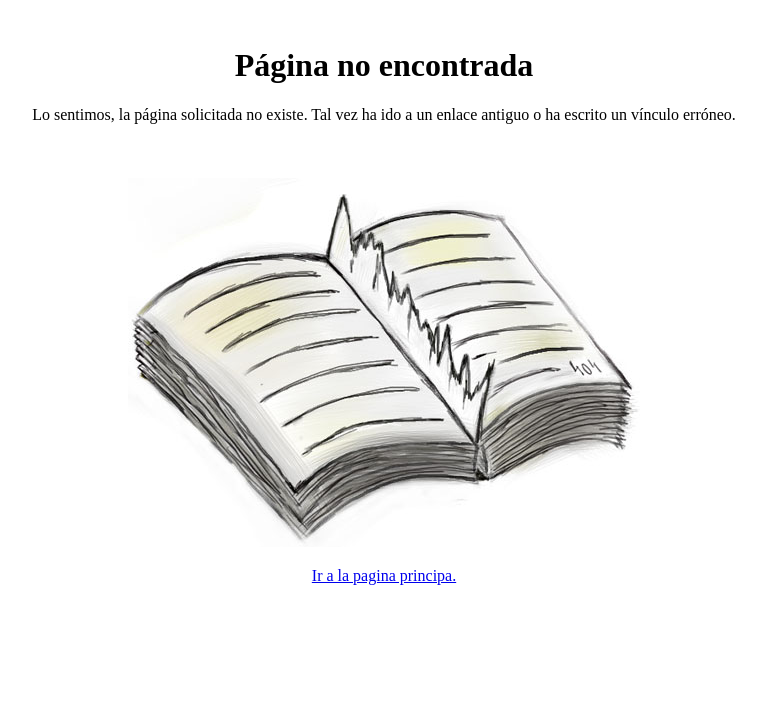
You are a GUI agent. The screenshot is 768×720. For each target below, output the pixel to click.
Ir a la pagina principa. (384, 575)
